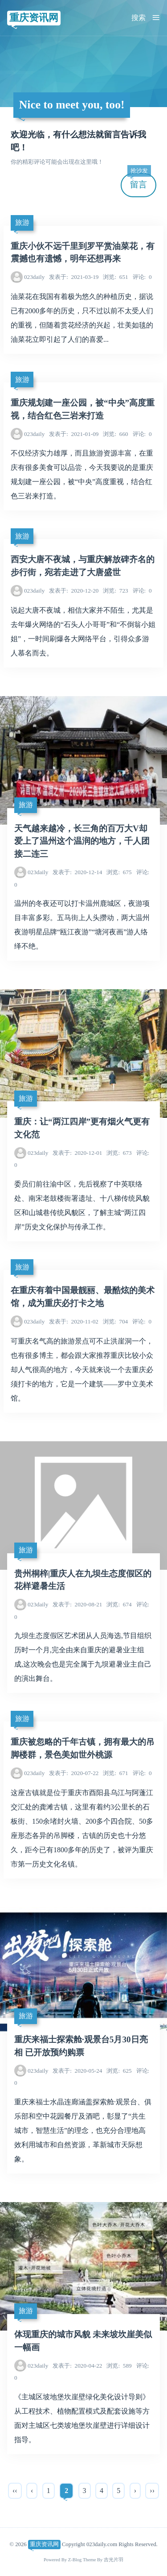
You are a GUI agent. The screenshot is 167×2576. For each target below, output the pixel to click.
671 (115, 1773)
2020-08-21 (77, 1604)
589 (118, 2365)
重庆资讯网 (33, 17)
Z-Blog (75, 2559)
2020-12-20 (73, 590)
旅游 (22, 222)
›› (152, 2490)
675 (118, 872)
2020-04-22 (77, 2365)
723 (115, 590)
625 (118, 2070)
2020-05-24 (77, 2070)
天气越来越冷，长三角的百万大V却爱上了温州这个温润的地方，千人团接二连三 (82, 841)
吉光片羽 (113, 2559)
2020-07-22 (73, 1773)
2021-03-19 (73, 277)
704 (115, 1321)
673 (118, 1152)
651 (115, 277)
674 (118, 1604)
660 (115, 434)
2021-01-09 (73, 434)
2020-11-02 (73, 1321)
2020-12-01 (77, 1152)
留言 (139, 181)
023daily (34, 277)
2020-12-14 (77, 872)
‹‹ (14, 2490)
